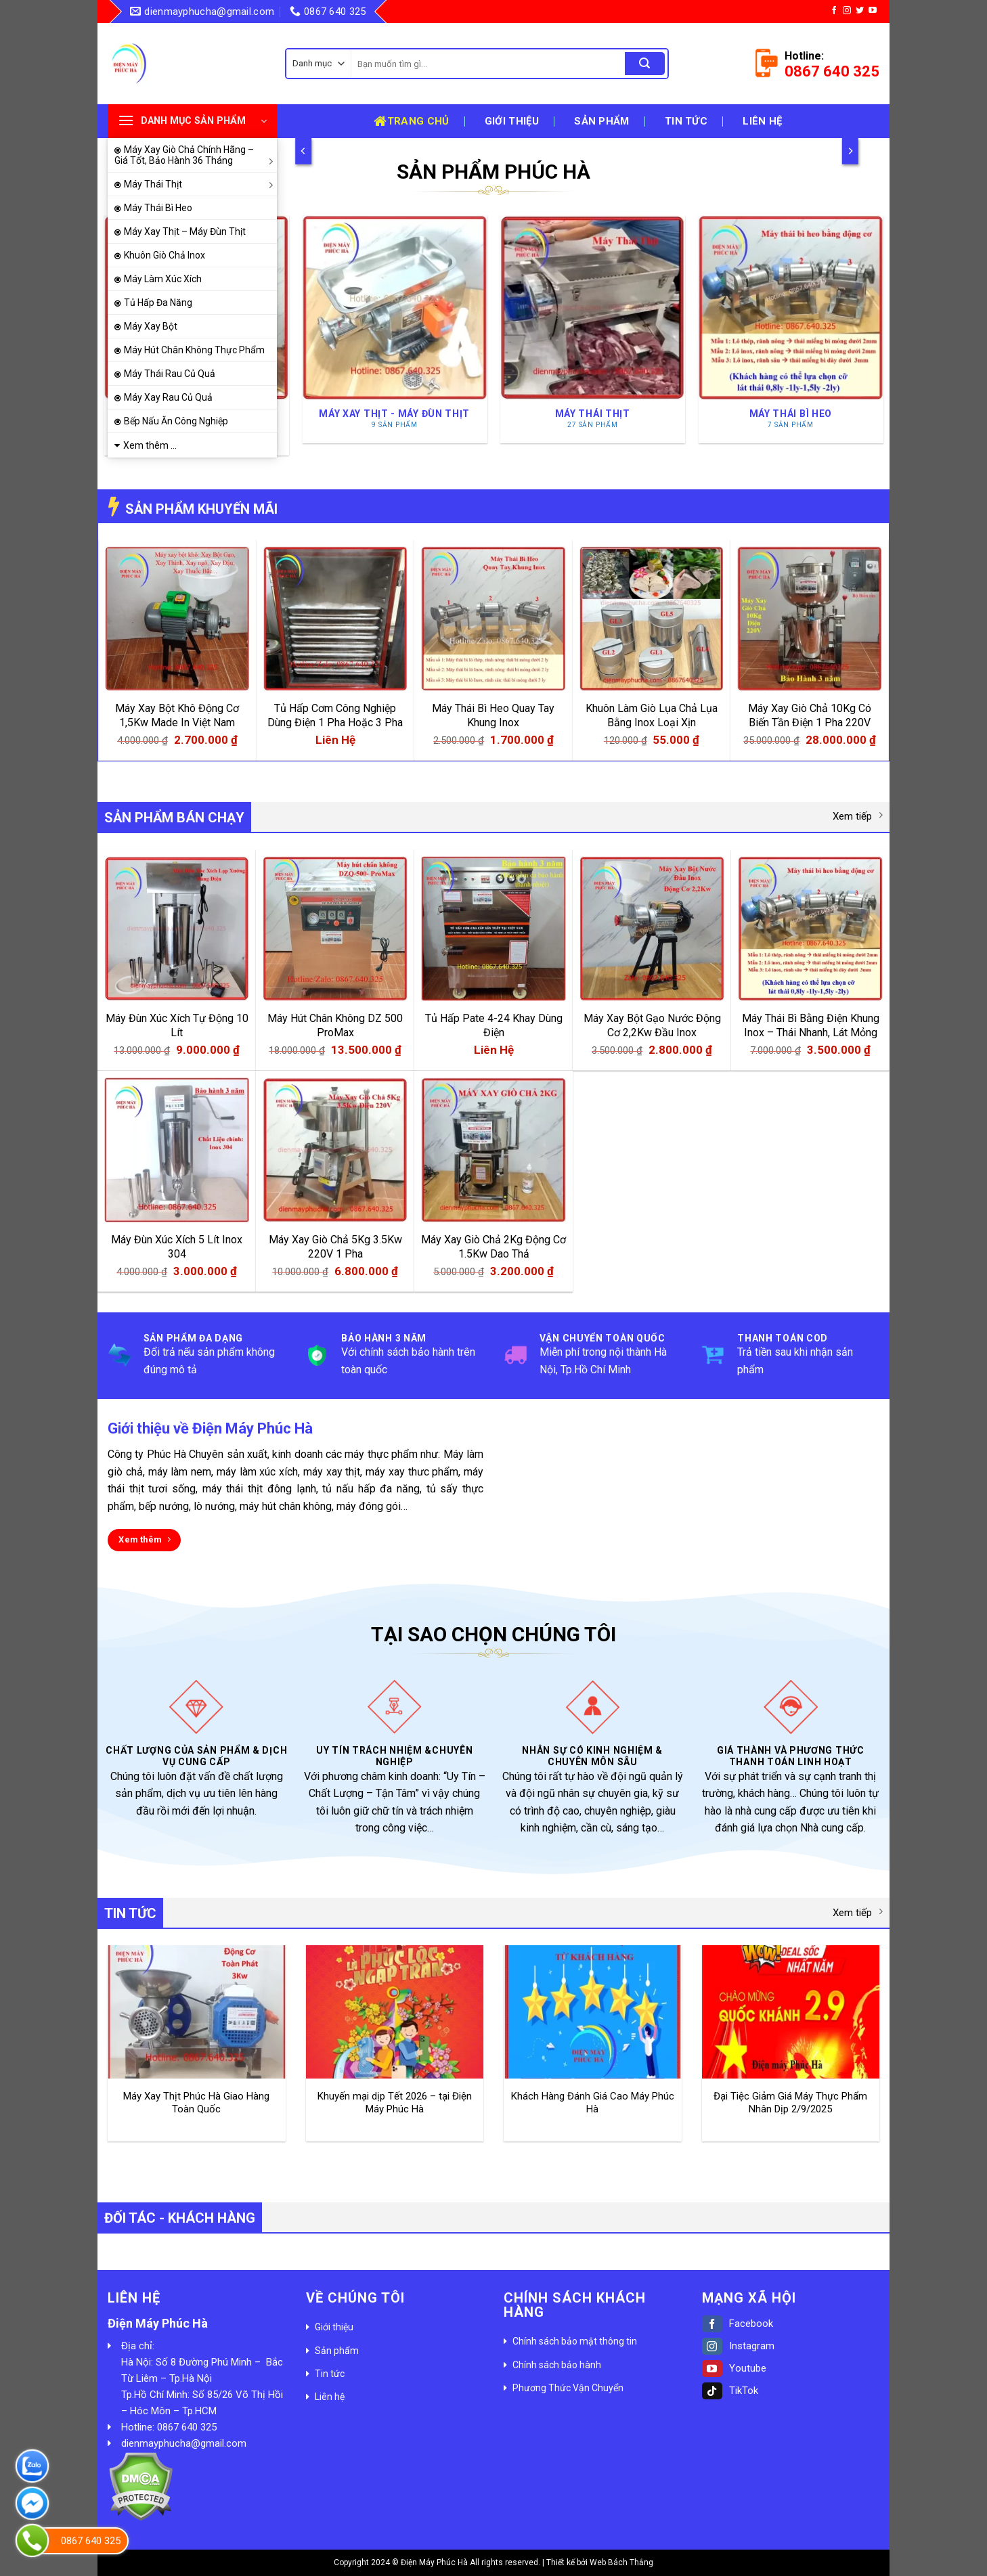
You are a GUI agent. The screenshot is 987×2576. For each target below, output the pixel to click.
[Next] (850, 151)
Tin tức (686, 121)
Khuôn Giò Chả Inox (164, 255)
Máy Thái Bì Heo (158, 207)
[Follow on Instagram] (847, 11)
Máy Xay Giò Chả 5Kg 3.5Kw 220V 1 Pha (335, 1246)
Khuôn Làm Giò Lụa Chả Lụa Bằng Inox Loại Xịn (652, 715)
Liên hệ (762, 121)
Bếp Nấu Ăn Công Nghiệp (176, 421)
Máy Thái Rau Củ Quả (169, 373)
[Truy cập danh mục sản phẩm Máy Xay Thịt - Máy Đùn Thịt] (394, 329)
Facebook (737, 2323)
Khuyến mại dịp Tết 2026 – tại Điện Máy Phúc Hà (394, 2103)
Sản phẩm (601, 121)
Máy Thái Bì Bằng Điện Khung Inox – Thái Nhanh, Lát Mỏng (810, 1025)
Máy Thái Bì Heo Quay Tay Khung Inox (493, 715)
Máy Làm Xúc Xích (163, 278)
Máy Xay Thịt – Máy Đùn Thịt (185, 231)
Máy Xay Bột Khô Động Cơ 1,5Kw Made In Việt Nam (177, 715)
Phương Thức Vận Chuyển (567, 2387)
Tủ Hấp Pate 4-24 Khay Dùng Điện (494, 1025)
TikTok (730, 2390)
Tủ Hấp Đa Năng (158, 302)
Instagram (738, 2346)
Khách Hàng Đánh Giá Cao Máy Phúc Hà (592, 2103)
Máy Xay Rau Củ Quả (168, 397)
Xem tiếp (858, 815)
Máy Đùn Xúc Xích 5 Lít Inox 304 (176, 1246)
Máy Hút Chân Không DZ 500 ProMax (335, 1025)
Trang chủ (411, 121)
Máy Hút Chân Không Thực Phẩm (194, 350)
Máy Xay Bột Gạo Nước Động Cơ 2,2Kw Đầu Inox (652, 1025)
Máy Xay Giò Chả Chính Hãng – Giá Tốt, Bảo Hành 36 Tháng (195, 155)
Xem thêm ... (150, 445)
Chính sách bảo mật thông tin (574, 2341)
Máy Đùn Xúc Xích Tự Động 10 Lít (177, 1025)
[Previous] (303, 151)
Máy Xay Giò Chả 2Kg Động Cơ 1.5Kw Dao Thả (493, 1246)
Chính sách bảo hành (556, 2364)
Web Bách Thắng (621, 2562)
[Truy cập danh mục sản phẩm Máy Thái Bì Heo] (790, 329)
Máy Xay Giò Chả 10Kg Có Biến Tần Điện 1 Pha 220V (809, 715)
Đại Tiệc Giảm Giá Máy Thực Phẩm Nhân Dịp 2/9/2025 (790, 2103)
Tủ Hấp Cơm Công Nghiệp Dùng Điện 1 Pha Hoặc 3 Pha (335, 715)
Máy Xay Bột (150, 326)
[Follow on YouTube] (873, 11)
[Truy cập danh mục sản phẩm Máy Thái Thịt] (592, 329)
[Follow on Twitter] (860, 11)
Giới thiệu (512, 121)
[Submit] (644, 63)
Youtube (734, 2368)
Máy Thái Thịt (200, 184)
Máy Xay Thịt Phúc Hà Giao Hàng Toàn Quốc (196, 2103)
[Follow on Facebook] (834, 11)
